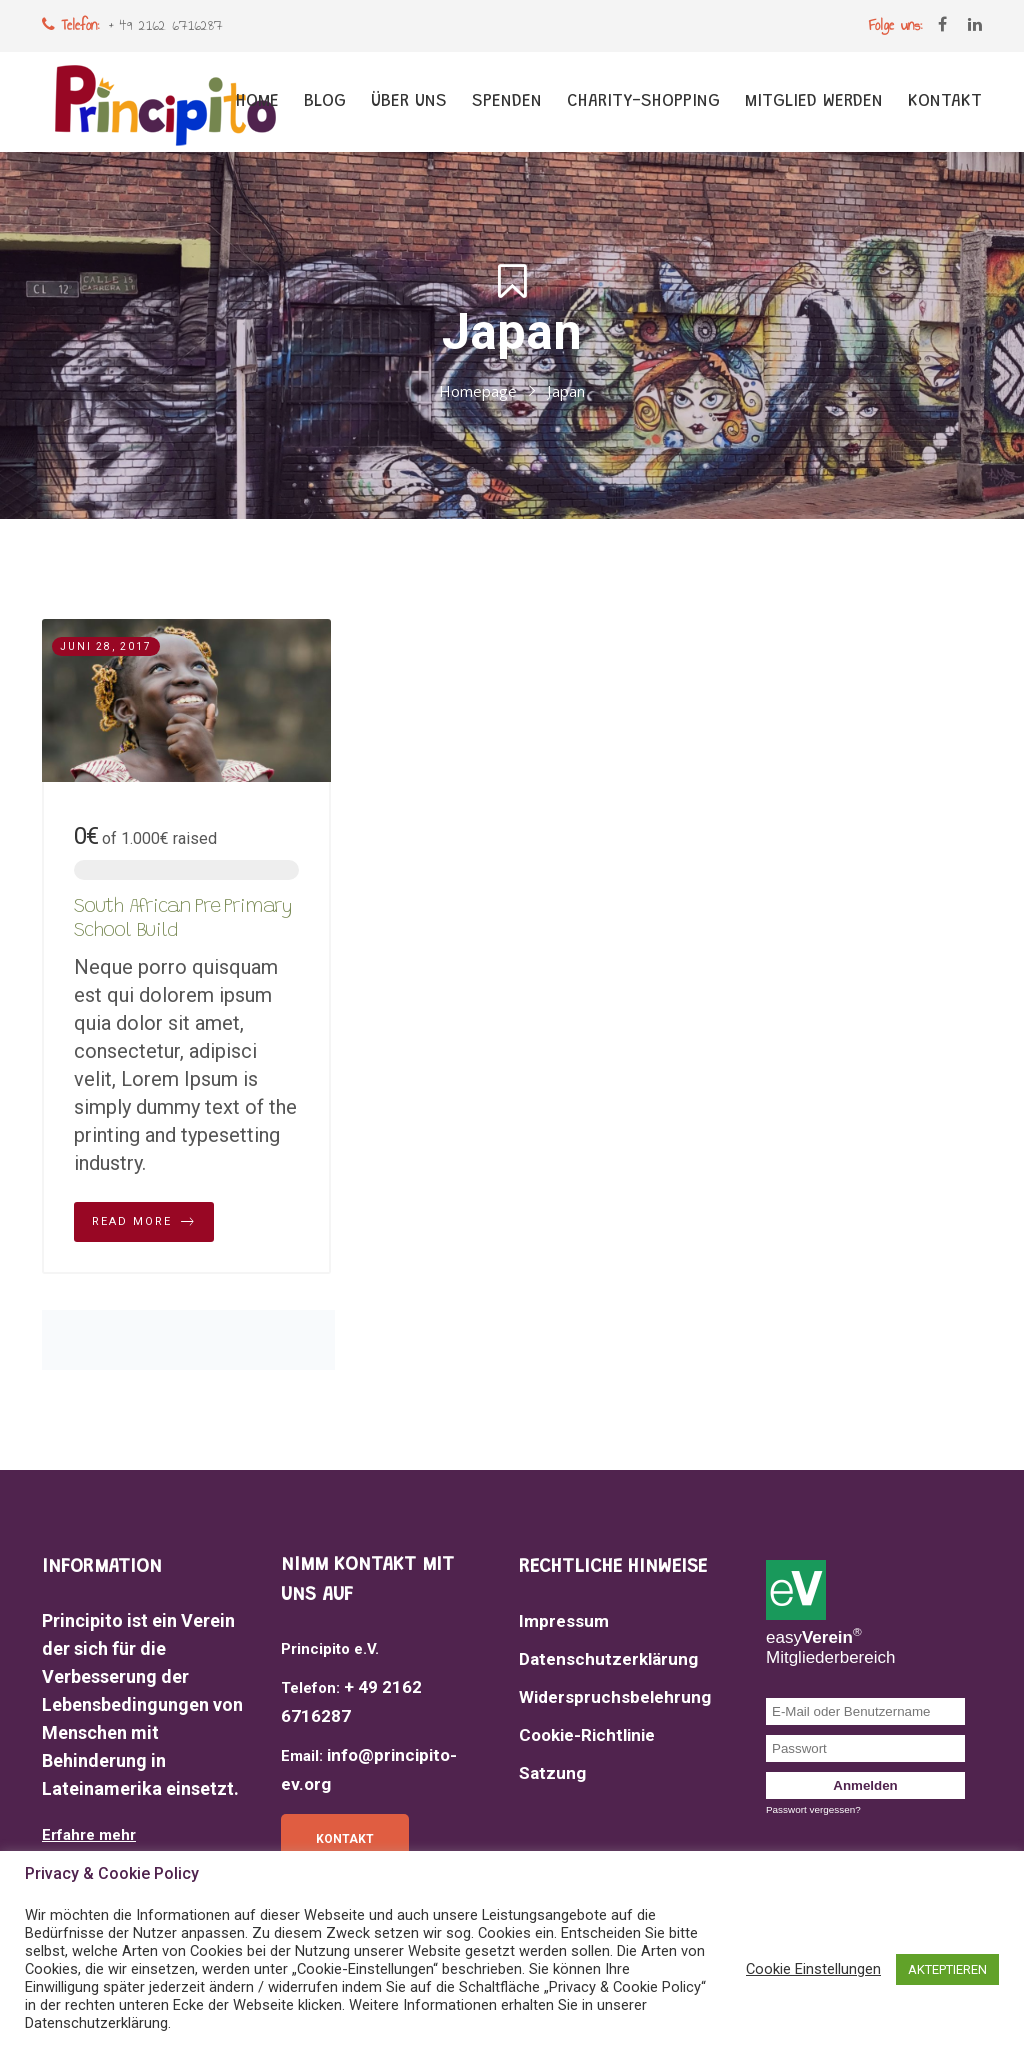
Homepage (478, 392)
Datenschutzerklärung (608, 1659)
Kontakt (345, 1839)
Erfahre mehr (89, 1835)
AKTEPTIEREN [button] (947, 1969)
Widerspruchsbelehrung (615, 1697)
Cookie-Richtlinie (587, 1735)
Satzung (552, 1773)
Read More (144, 1222)
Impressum (564, 1621)
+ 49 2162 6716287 (166, 25)
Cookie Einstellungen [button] (813, 1969)
